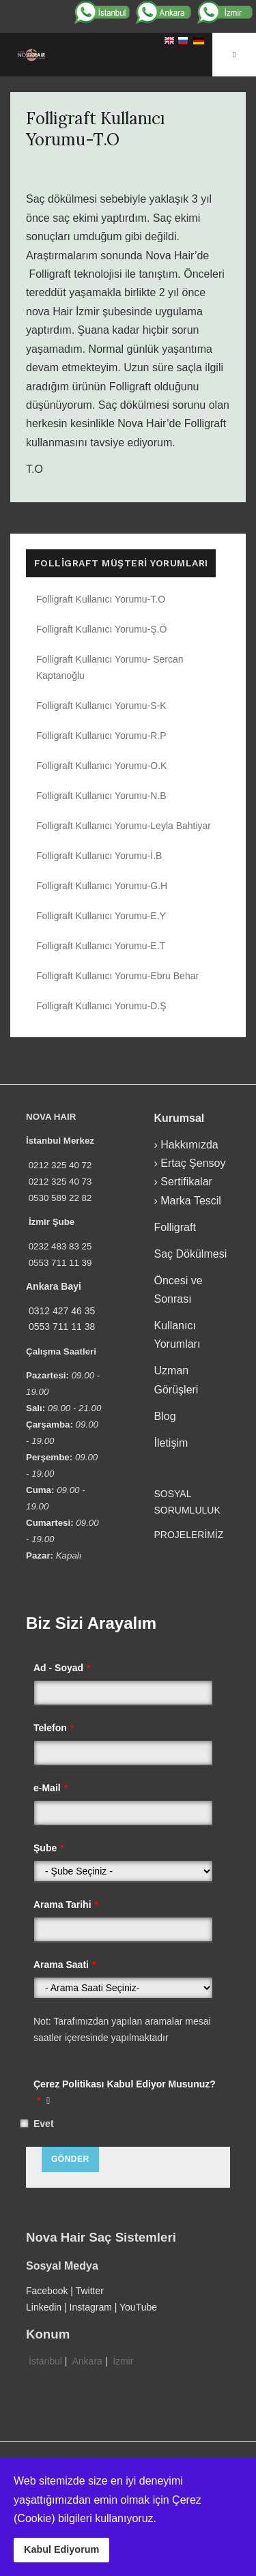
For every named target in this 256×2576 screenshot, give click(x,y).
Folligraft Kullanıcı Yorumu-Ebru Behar (117, 975)
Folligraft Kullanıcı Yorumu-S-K (101, 705)
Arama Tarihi (65, 1904)
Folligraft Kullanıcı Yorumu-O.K (101, 765)
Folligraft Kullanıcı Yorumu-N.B (101, 795)
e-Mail (50, 1787)
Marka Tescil (190, 1200)
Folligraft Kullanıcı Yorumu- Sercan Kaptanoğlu (110, 667)
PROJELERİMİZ (189, 1534)
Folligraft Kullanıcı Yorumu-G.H (101, 885)
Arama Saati (64, 1964)
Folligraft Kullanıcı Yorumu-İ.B (99, 855)
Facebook (47, 2290)
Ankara (87, 2361)
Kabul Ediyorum (61, 2549)
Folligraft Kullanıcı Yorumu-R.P (101, 735)
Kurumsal (179, 1118)
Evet (43, 2123)
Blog (165, 1416)
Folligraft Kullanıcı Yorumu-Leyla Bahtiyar (123, 825)
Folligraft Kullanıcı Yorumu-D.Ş (101, 1005)
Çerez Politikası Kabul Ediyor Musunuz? (124, 2092)
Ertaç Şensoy (192, 1163)
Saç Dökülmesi (190, 1254)
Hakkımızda (189, 1144)
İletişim (171, 1443)
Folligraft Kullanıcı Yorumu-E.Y (101, 915)
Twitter (90, 2290)
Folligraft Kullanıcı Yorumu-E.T (100, 945)
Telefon (53, 1727)
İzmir (123, 2361)
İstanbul (45, 2361)
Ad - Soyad (62, 1667)
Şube (48, 1847)
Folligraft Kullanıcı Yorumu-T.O (95, 129)
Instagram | (94, 2307)
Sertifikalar (186, 1181)
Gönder (70, 2159)
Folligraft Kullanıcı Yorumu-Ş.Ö (101, 629)
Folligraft (175, 1227)
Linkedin (43, 2307)
